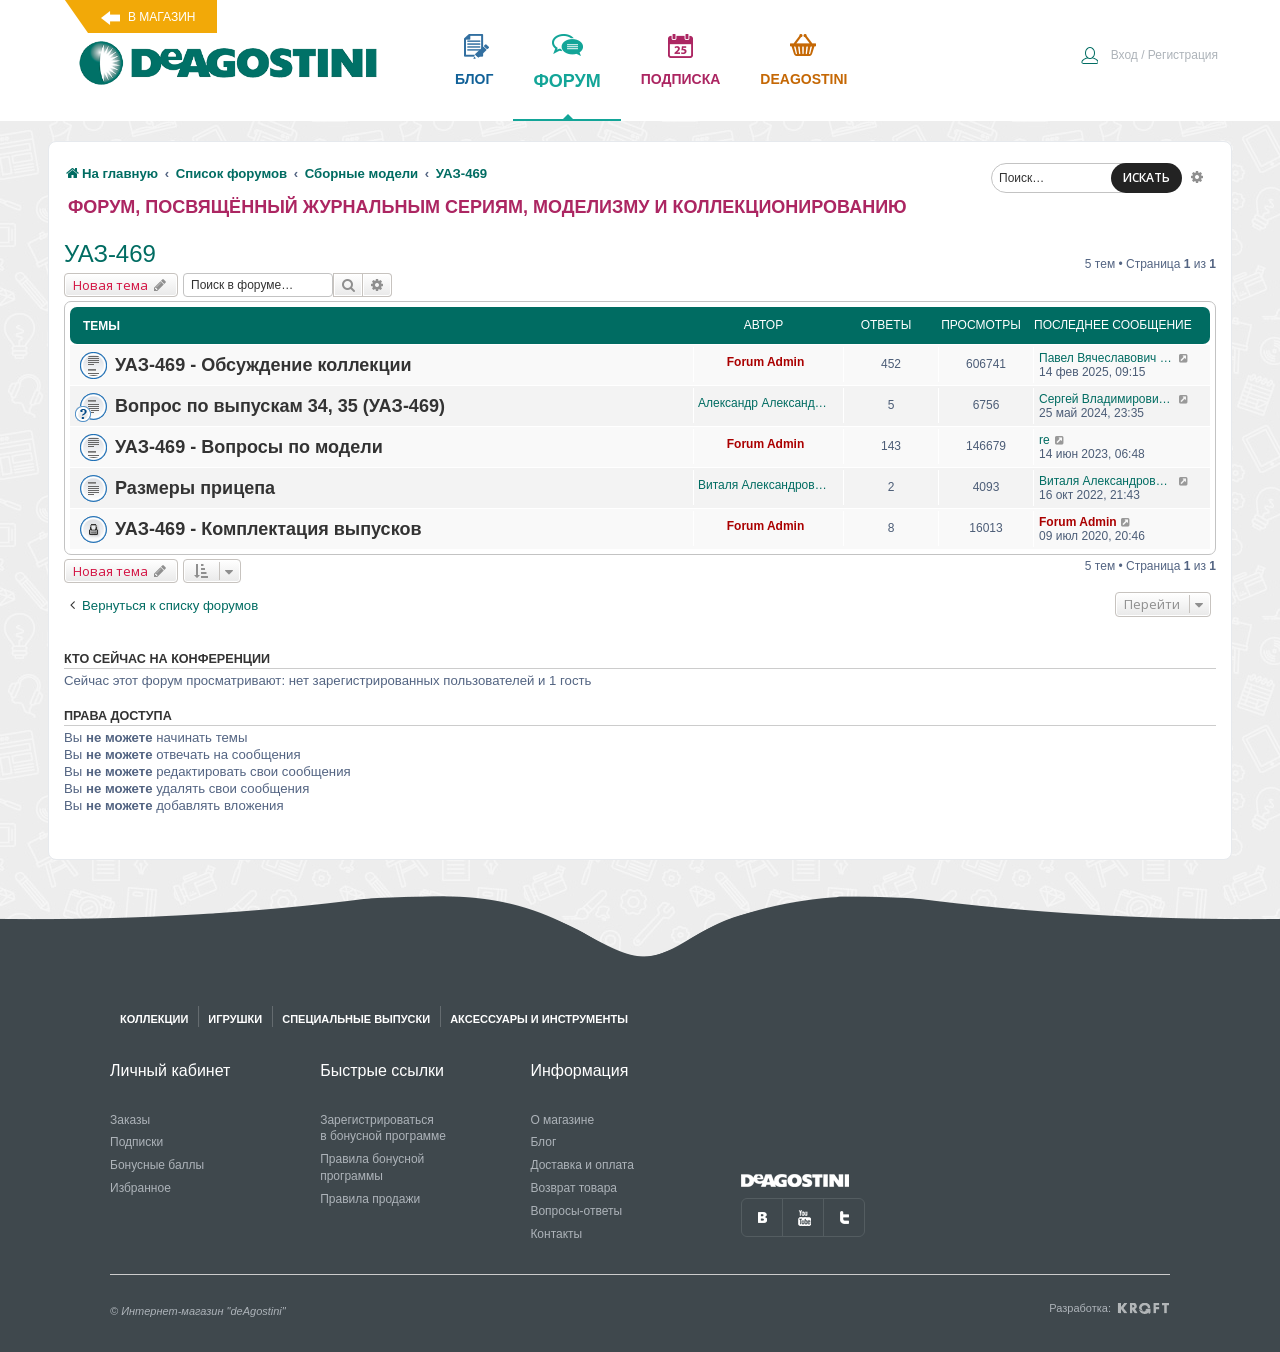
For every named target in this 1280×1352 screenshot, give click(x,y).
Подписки (136, 1142)
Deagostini (803, 79)
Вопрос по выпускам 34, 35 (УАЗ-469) (280, 406)
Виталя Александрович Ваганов (765, 485)
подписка (681, 79)
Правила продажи (370, 1199)
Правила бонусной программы (372, 1167)
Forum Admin (766, 362)
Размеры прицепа (195, 488)
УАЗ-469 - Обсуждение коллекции (263, 365)
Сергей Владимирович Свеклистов (1108, 399)
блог (474, 79)
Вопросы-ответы (576, 1211)
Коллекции (154, 1019)
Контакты (556, 1234)
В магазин (161, 17)
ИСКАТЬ (1146, 177)
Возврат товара (573, 1188)
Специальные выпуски (356, 1019)
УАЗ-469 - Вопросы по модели (249, 447)
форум (566, 95)
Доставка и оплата (582, 1165)
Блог (543, 1142)
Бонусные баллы (157, 1165)
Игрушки (235, 1019)
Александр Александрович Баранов (765, 403)
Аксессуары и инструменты (539, 1019)
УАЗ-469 (110, 253)
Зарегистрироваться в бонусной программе (383, 1128)
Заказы (130, 1120)
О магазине (562, 1120)
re (1044, 440)
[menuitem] (1149, 57)
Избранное (140, 1188)
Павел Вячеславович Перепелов (1108, 358)
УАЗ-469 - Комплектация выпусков (268, 529)
